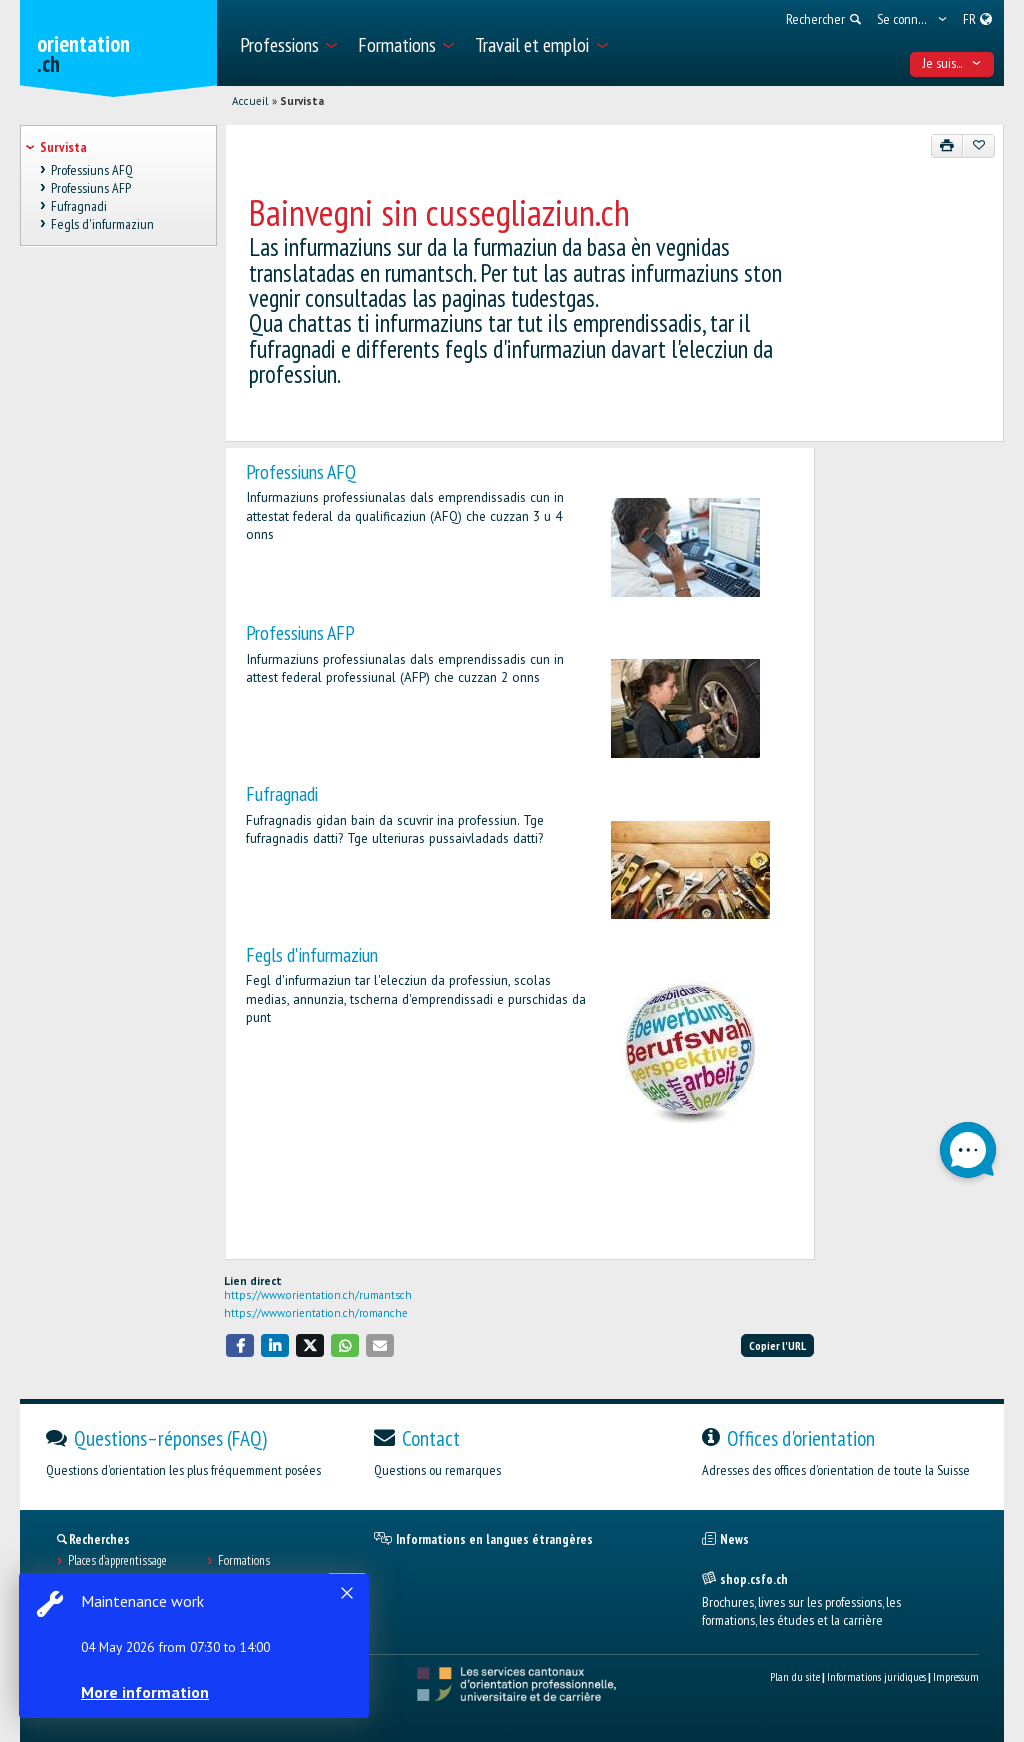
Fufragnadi (282, 793)
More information (150, 1692)
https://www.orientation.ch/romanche (316, 1313)
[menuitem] (287, 43)
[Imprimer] (947, 146)
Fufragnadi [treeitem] (79, 206)
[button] (240, 1345)
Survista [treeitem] (63, 147)
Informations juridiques (876, 1676)
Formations (244, 1561)
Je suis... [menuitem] (952, 63)
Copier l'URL (777, 1345)
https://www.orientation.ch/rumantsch (318, 1295)
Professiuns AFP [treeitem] (91, 188)
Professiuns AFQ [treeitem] (92, 170)
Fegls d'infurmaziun (312, 954)
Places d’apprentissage (117, 1561)
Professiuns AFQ (301, 471)
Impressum (956, 1676)
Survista (302, 101)
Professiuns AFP (300, 632)
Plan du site (795, 1676)
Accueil (250, 101)
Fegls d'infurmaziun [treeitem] (102, 225)
